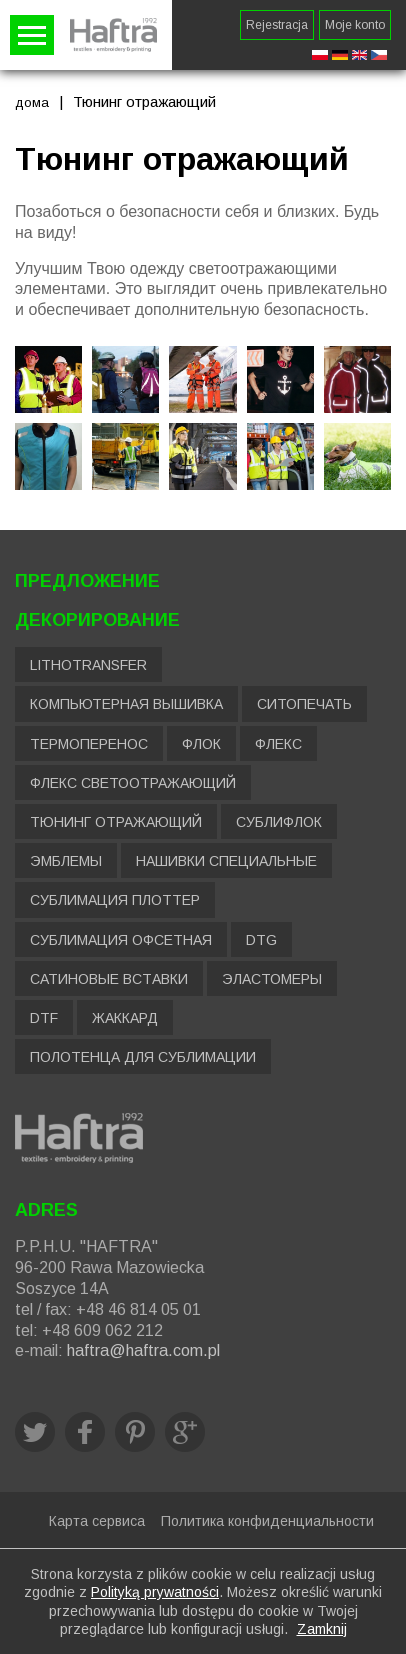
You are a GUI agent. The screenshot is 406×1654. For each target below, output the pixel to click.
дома (32, 102)
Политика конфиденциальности (267, 1521)
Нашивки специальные (226, 861)
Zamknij (322, 1629)
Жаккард (125, 1018)
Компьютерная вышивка (126, 704)
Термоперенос (89, 744)
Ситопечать (304, 704)
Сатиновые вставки (109, 979)
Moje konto (355, 25)
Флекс (278, 744)
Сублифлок (279, 822)
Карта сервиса (97, 1521)
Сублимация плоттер (115, 900)
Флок (201, 744)
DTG (261, 940)
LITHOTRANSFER (88, 665)
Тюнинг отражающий (116, 822)
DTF (44, 1018)
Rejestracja (277, 25)
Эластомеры (272, 979)
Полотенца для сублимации (143, 1057)
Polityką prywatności (155, 1592)
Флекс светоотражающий (133, 783)
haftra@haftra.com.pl (143, 1350)
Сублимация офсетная (121, 940)
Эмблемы (66, 861)
